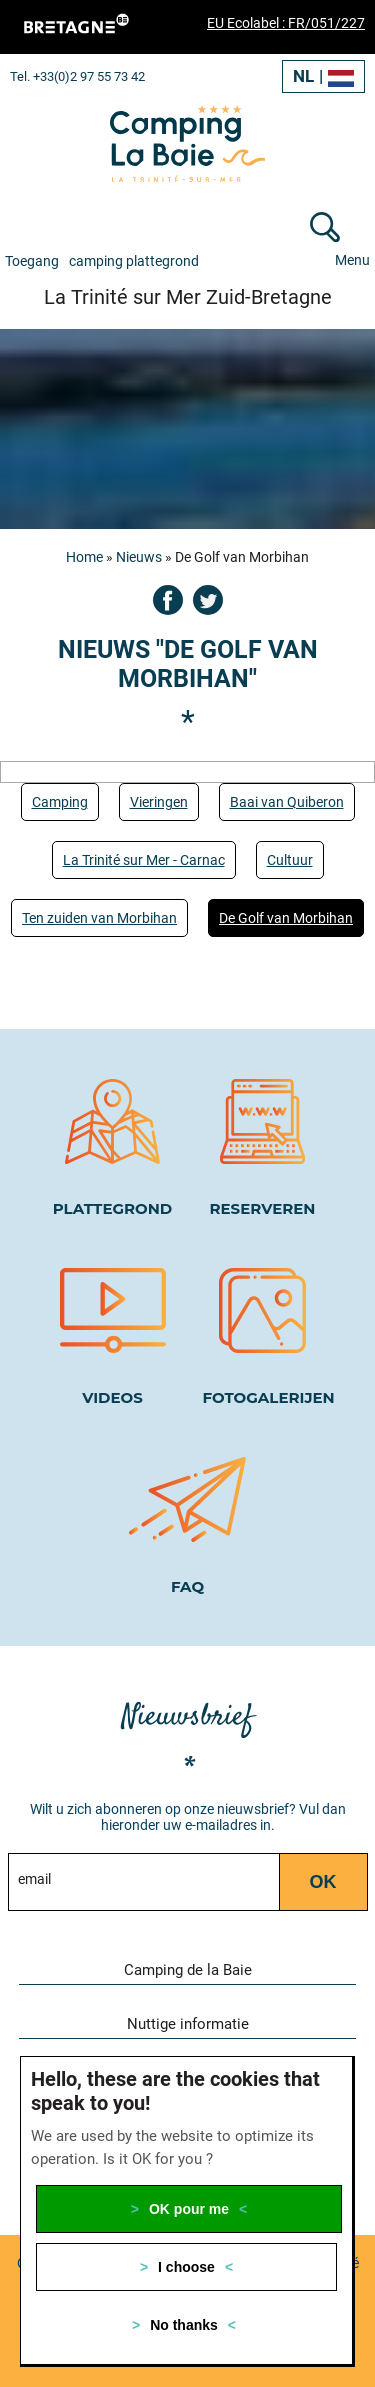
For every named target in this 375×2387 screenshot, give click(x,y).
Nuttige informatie (188, 2024)
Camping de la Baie (188, 1970)
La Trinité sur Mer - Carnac (144, 860)
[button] (339, 1967)
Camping (60, 802)
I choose (186, 2267)
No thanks (184, 2325)
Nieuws (139, 557)
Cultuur (290, 860)
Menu (352, 260)
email (34, 1879)
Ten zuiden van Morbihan (99, 918)
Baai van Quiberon (287, 802)
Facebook (168, 600)
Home (84, 557)
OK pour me (189, 2209)
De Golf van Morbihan (286, 918)
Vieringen (159, 802)
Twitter (208, 600)
